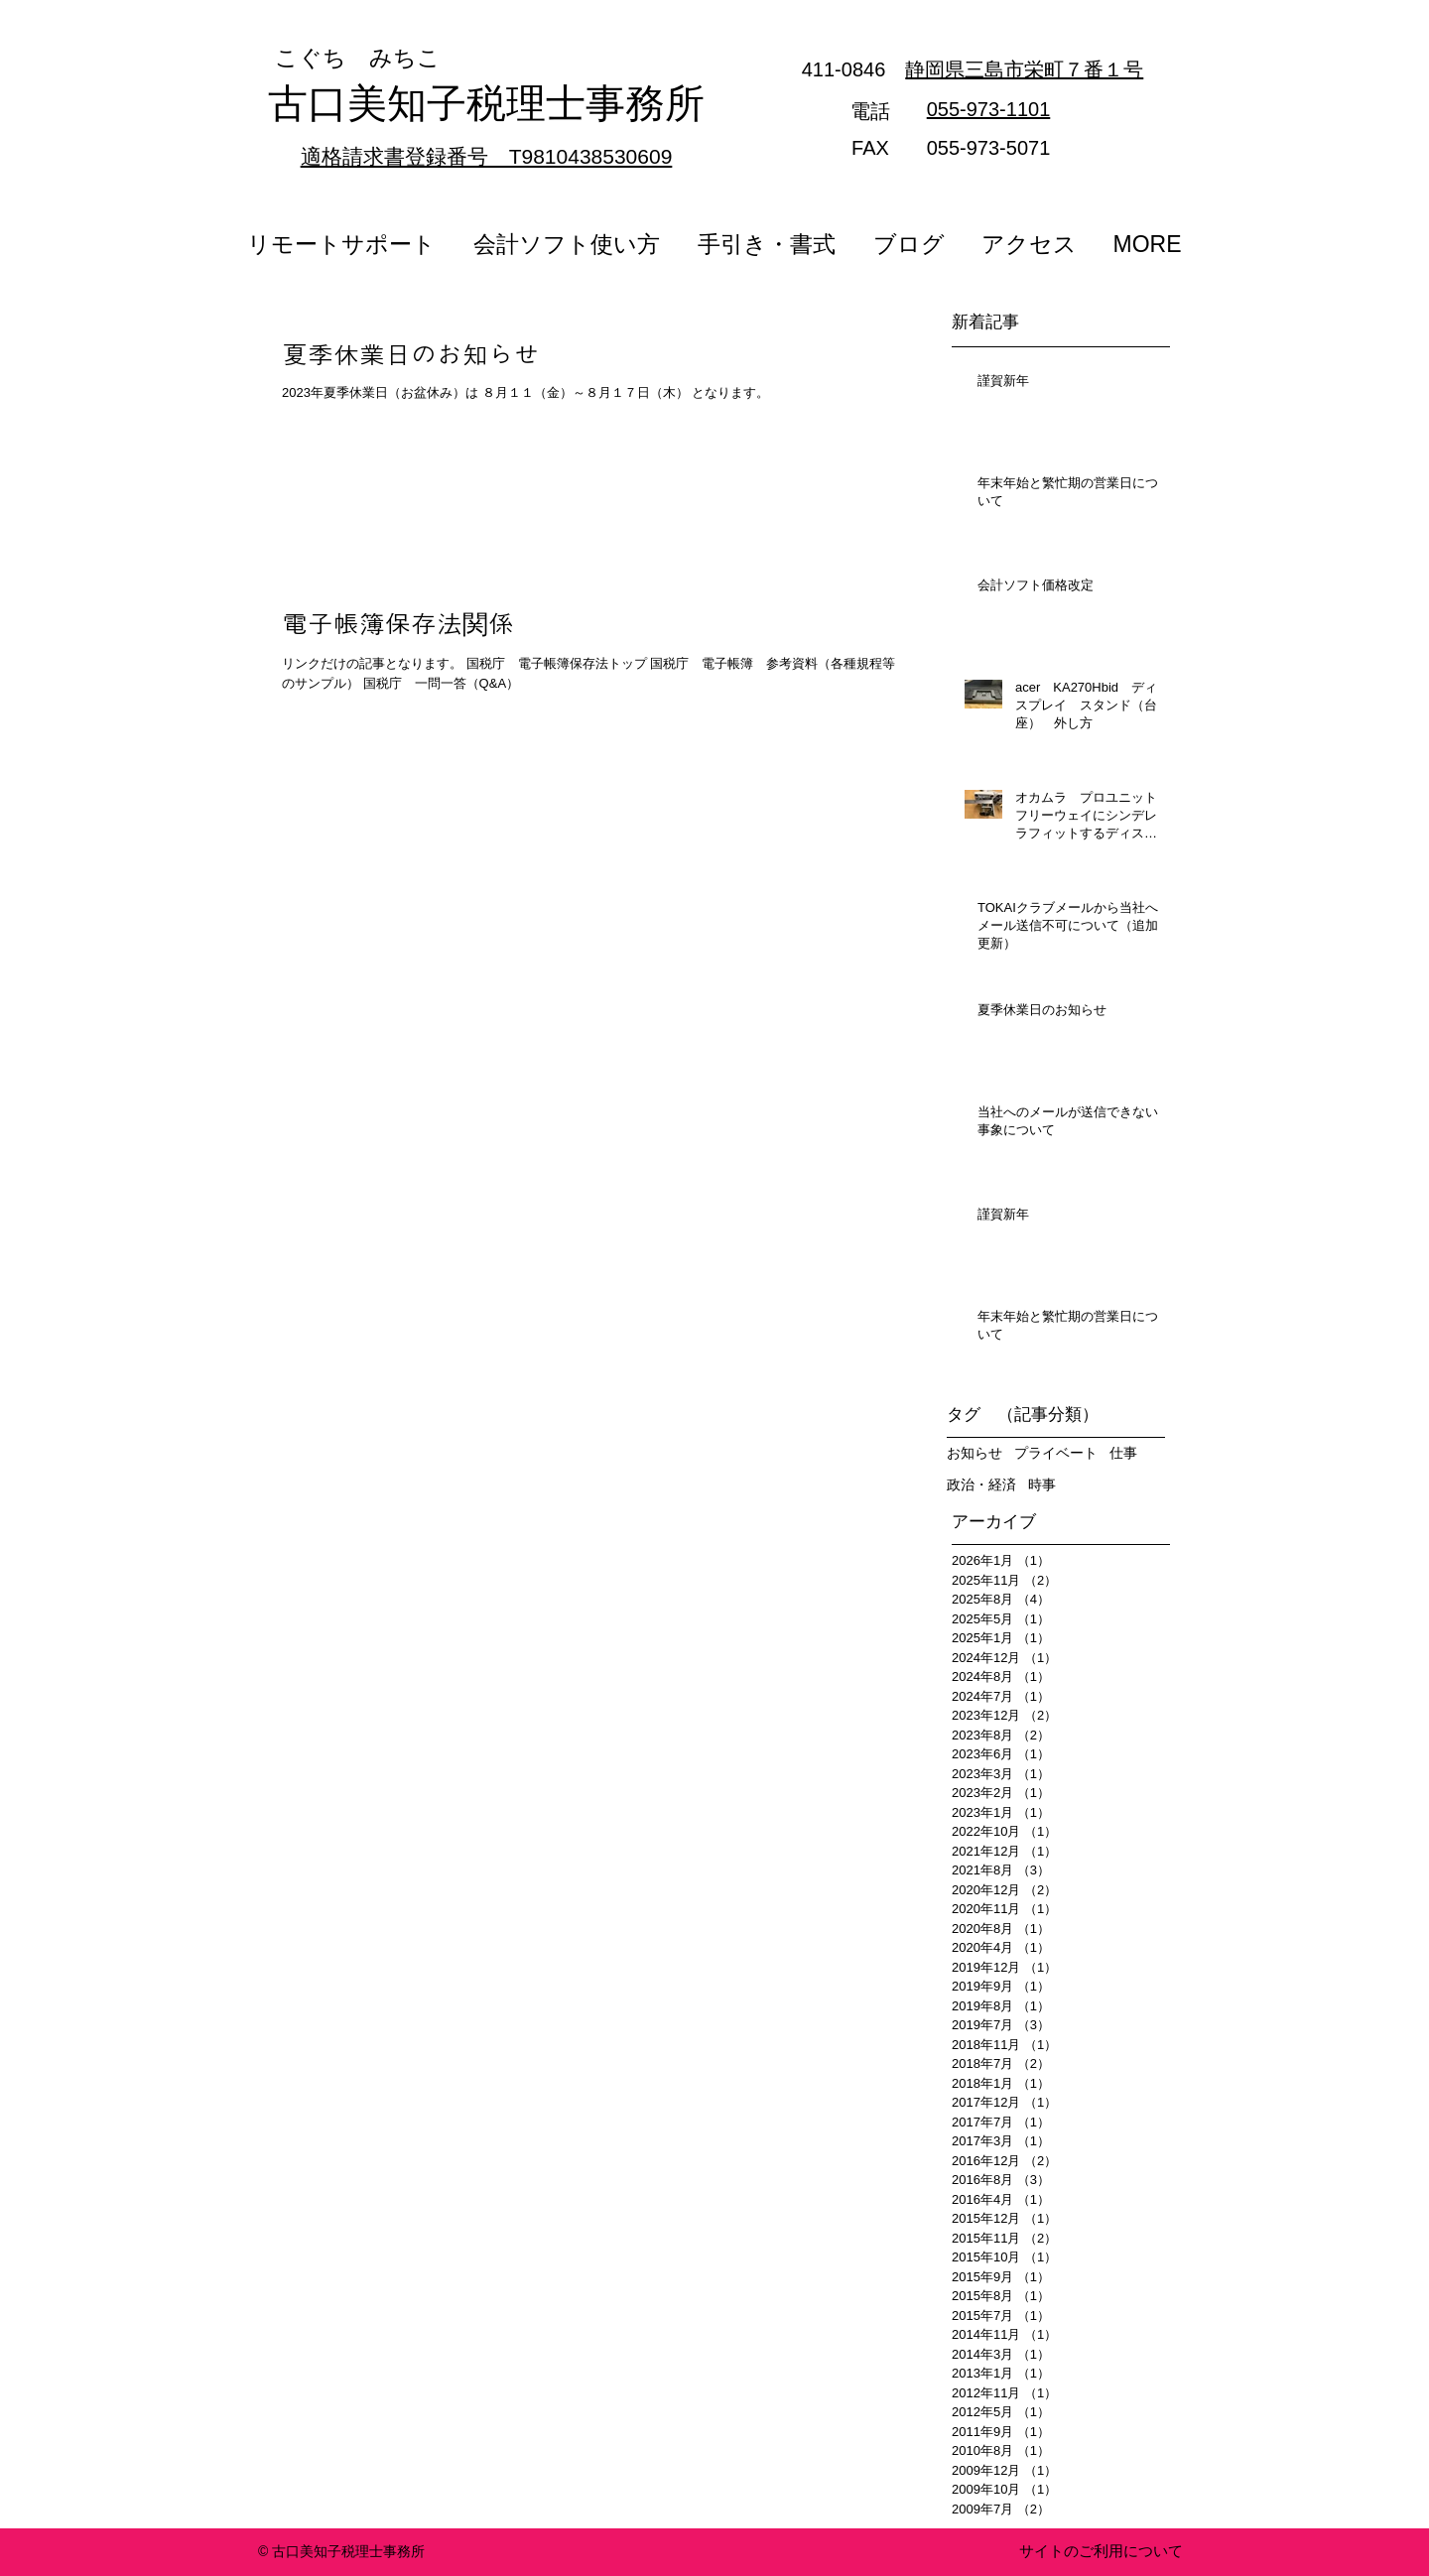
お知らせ (974, 1453)
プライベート (1056, 1453)
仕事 (1123, 1453)
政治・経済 (981, 1484)
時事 (1042, 1484)
